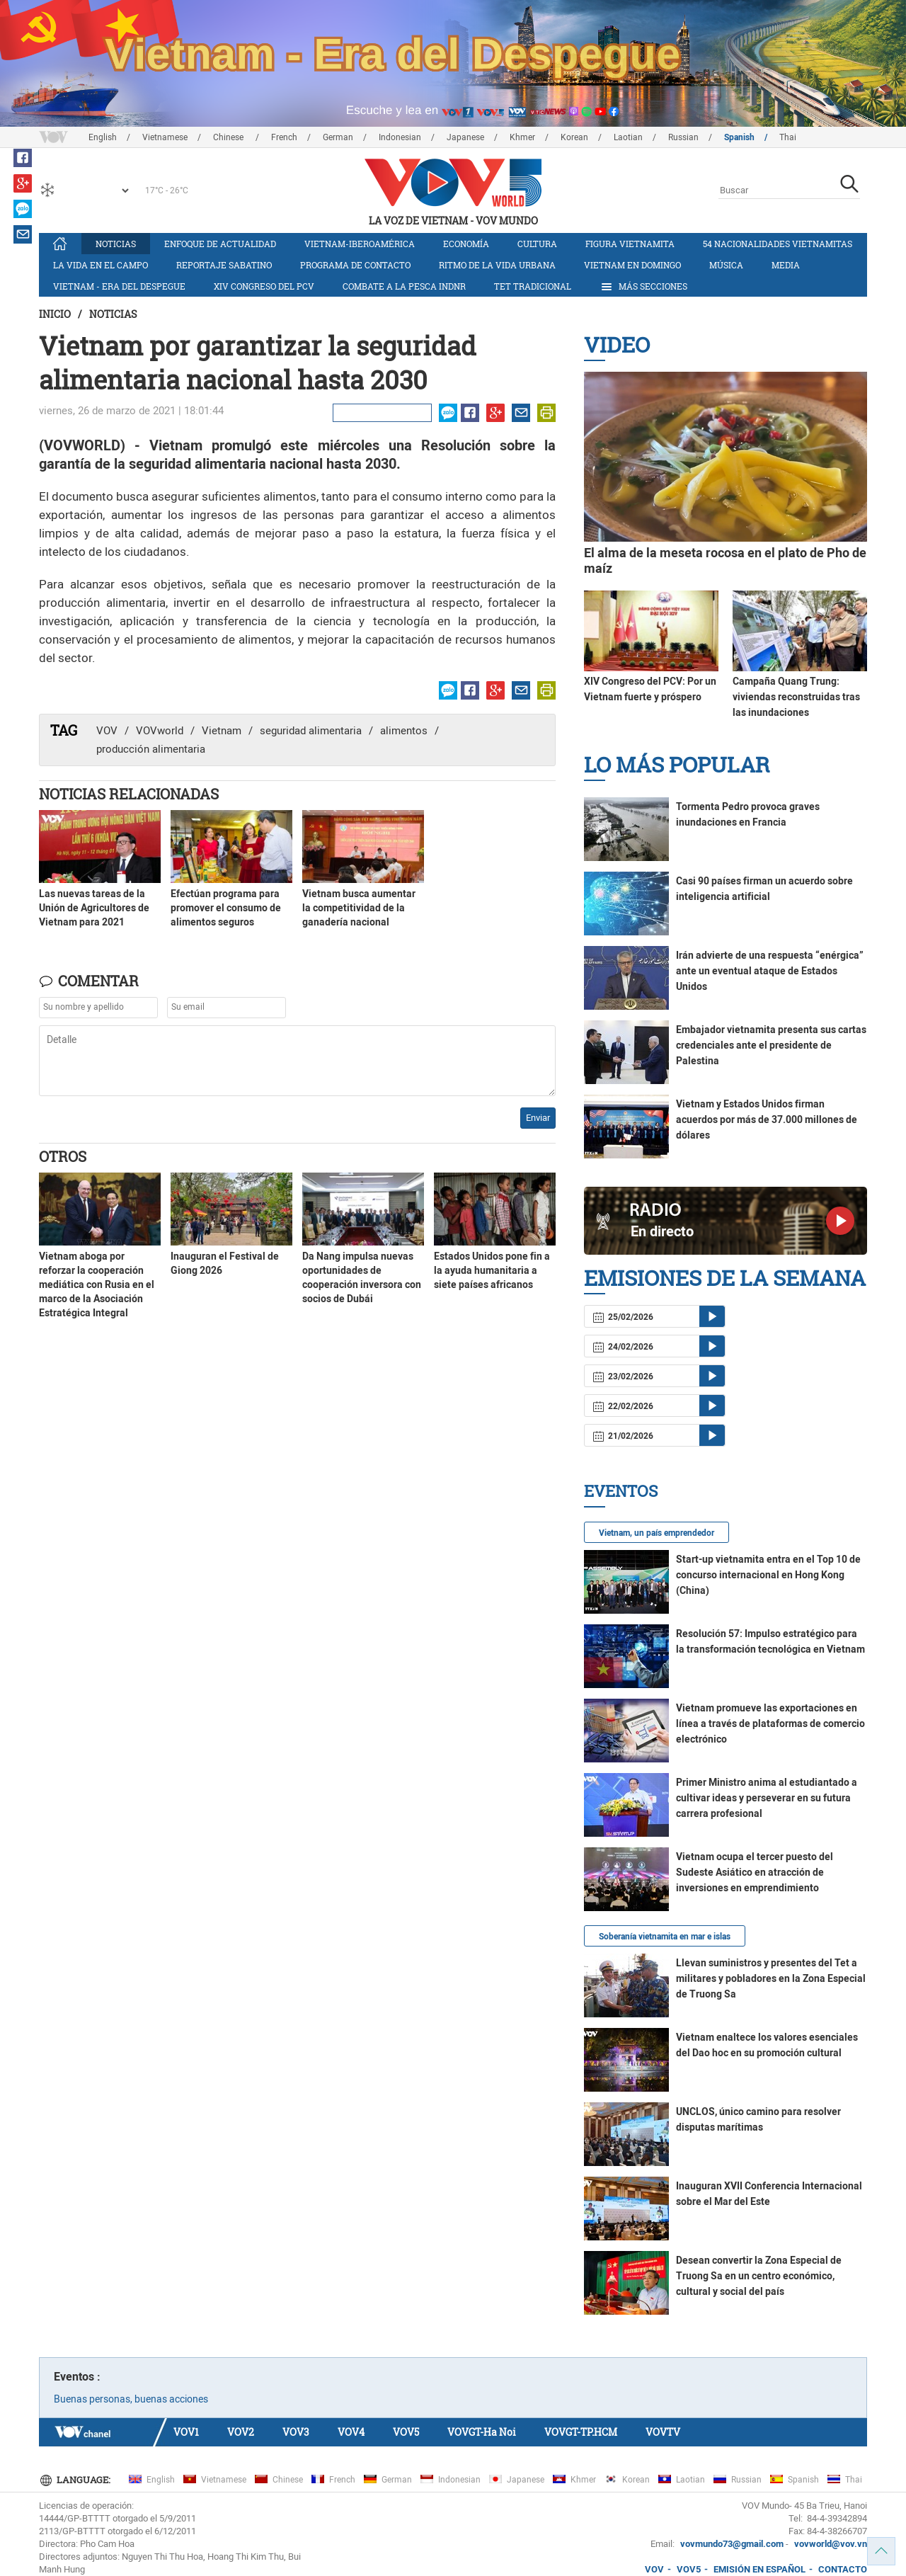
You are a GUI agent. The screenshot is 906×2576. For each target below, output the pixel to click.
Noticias (116, 243)
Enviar (538, 1117)
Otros (62, 1156)
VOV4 (351, 2432)
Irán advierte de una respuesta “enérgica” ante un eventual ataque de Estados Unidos (770, 971)
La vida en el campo (100, 264)
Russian (683, 137)
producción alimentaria (150, 749)
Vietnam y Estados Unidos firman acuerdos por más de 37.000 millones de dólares (766, 1119)
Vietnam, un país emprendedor (656, 1533)
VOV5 (406, 2432)
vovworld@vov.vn (830, 2543)
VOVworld (159, 730)
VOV (106, 730)
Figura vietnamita (630, 243)
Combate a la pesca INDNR (404, 286)
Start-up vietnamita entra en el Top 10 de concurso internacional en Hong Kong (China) (768, 1575)
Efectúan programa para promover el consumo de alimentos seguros (226, 908)
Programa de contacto (355, 264)
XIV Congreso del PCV (264, 286)
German (338, 137)
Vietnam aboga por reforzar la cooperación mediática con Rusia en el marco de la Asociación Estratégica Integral (96, 1284)
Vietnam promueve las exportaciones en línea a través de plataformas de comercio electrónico (770, 1723)
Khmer (522, 137)
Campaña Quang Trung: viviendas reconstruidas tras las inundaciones (796, 697)
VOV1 (186, 2432)
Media (786, 264)
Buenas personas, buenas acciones (131, 2399)
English (102, 137)
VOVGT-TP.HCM (580, 2432)
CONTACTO (842, 2569)
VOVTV (663, 2432)
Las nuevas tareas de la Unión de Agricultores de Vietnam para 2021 (94, 908)
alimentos (404, 730)
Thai (787, 137)
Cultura (537, 243)
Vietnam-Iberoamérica (359, 243)
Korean (574, 137)
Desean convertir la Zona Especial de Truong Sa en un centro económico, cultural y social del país (759, 2276)
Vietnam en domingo (632, 264)
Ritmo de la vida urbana (497, 264)
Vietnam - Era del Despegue (119, 286)
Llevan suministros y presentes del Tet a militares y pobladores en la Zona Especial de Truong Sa (771, 1978)
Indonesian (400, 137)
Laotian (628, 137)
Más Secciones (643, 287)
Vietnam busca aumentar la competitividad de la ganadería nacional (358, 908)
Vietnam (221, 730)
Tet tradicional (532, 286)
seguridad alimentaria (311, 730)
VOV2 (240, 2432)
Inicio (55, 314)
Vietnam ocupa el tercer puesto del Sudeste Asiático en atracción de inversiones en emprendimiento (754, 1872)
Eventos (621, 1491)
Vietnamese (165, 137)
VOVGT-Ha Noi (481, 2432)
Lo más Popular (676, 764)
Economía (466, 243)
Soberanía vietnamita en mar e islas (664, 1937)
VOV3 (295, 2432)
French (284, 137)
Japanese (465, 137)
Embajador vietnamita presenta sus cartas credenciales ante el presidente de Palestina (771, 1045)
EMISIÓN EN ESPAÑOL (759, 2569)
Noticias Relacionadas (129, 794)
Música (726, 264)
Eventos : (77, 2376)
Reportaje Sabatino (224, 264)
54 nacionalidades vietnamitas (777, 243)
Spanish (739, 137)
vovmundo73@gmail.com (732, 2543)
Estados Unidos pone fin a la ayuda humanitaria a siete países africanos (492, 1270)
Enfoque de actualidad (220, 243)
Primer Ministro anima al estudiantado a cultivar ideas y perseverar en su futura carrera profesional (766, 1798)
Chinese (229, 137)
